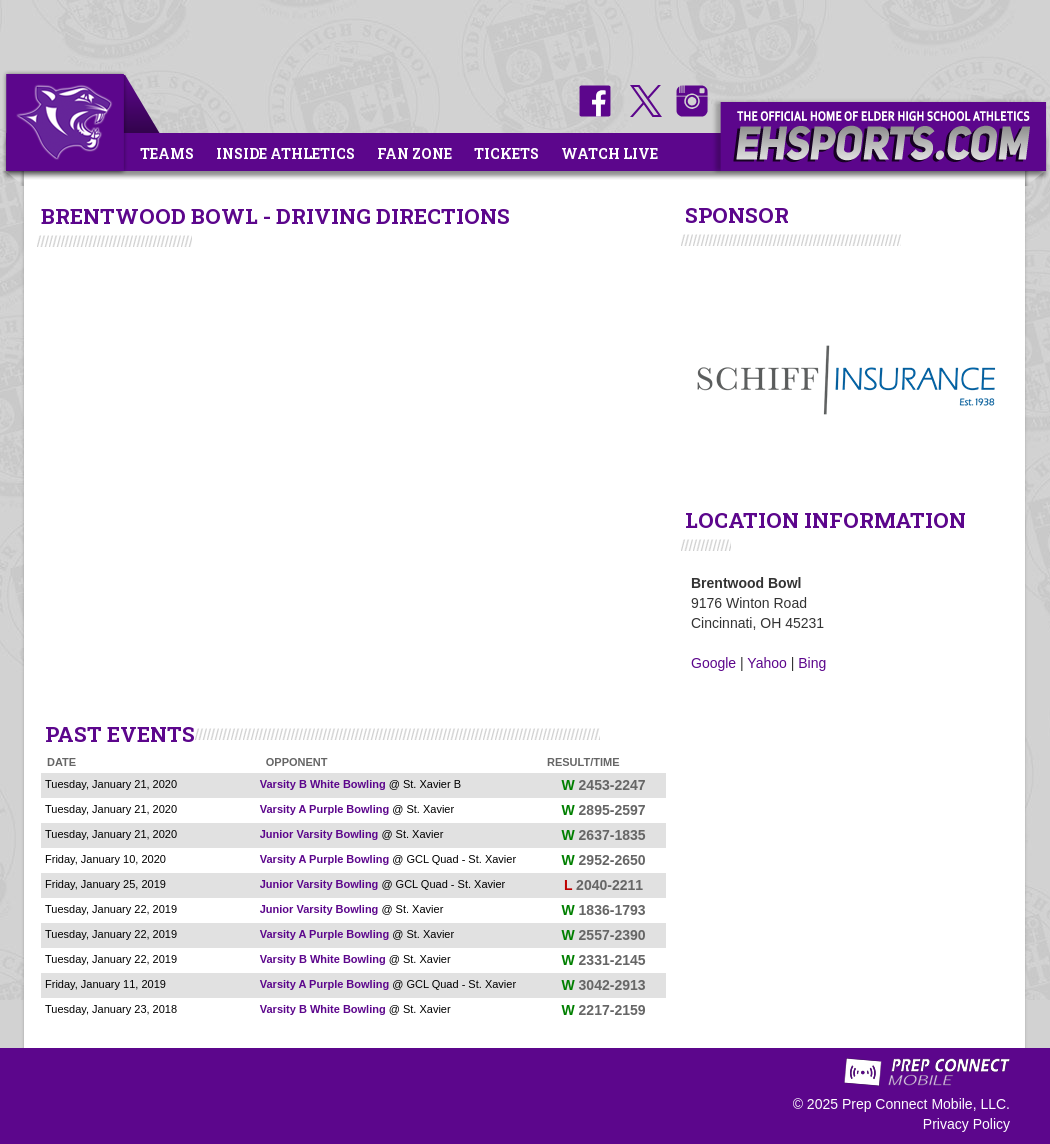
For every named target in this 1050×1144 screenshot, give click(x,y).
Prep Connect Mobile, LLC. (926, 1104)
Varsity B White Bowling (323, 784)
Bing (812, 663)
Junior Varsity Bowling (319, 834)
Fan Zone (414, 153)
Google (713, 663)
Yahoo (766, 663)
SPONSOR (737, 215)
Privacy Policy (966, 1124)
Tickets (506, 153)
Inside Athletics (285, 153)
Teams (167, 153)
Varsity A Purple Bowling (324, 809)
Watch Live (609, 153)
